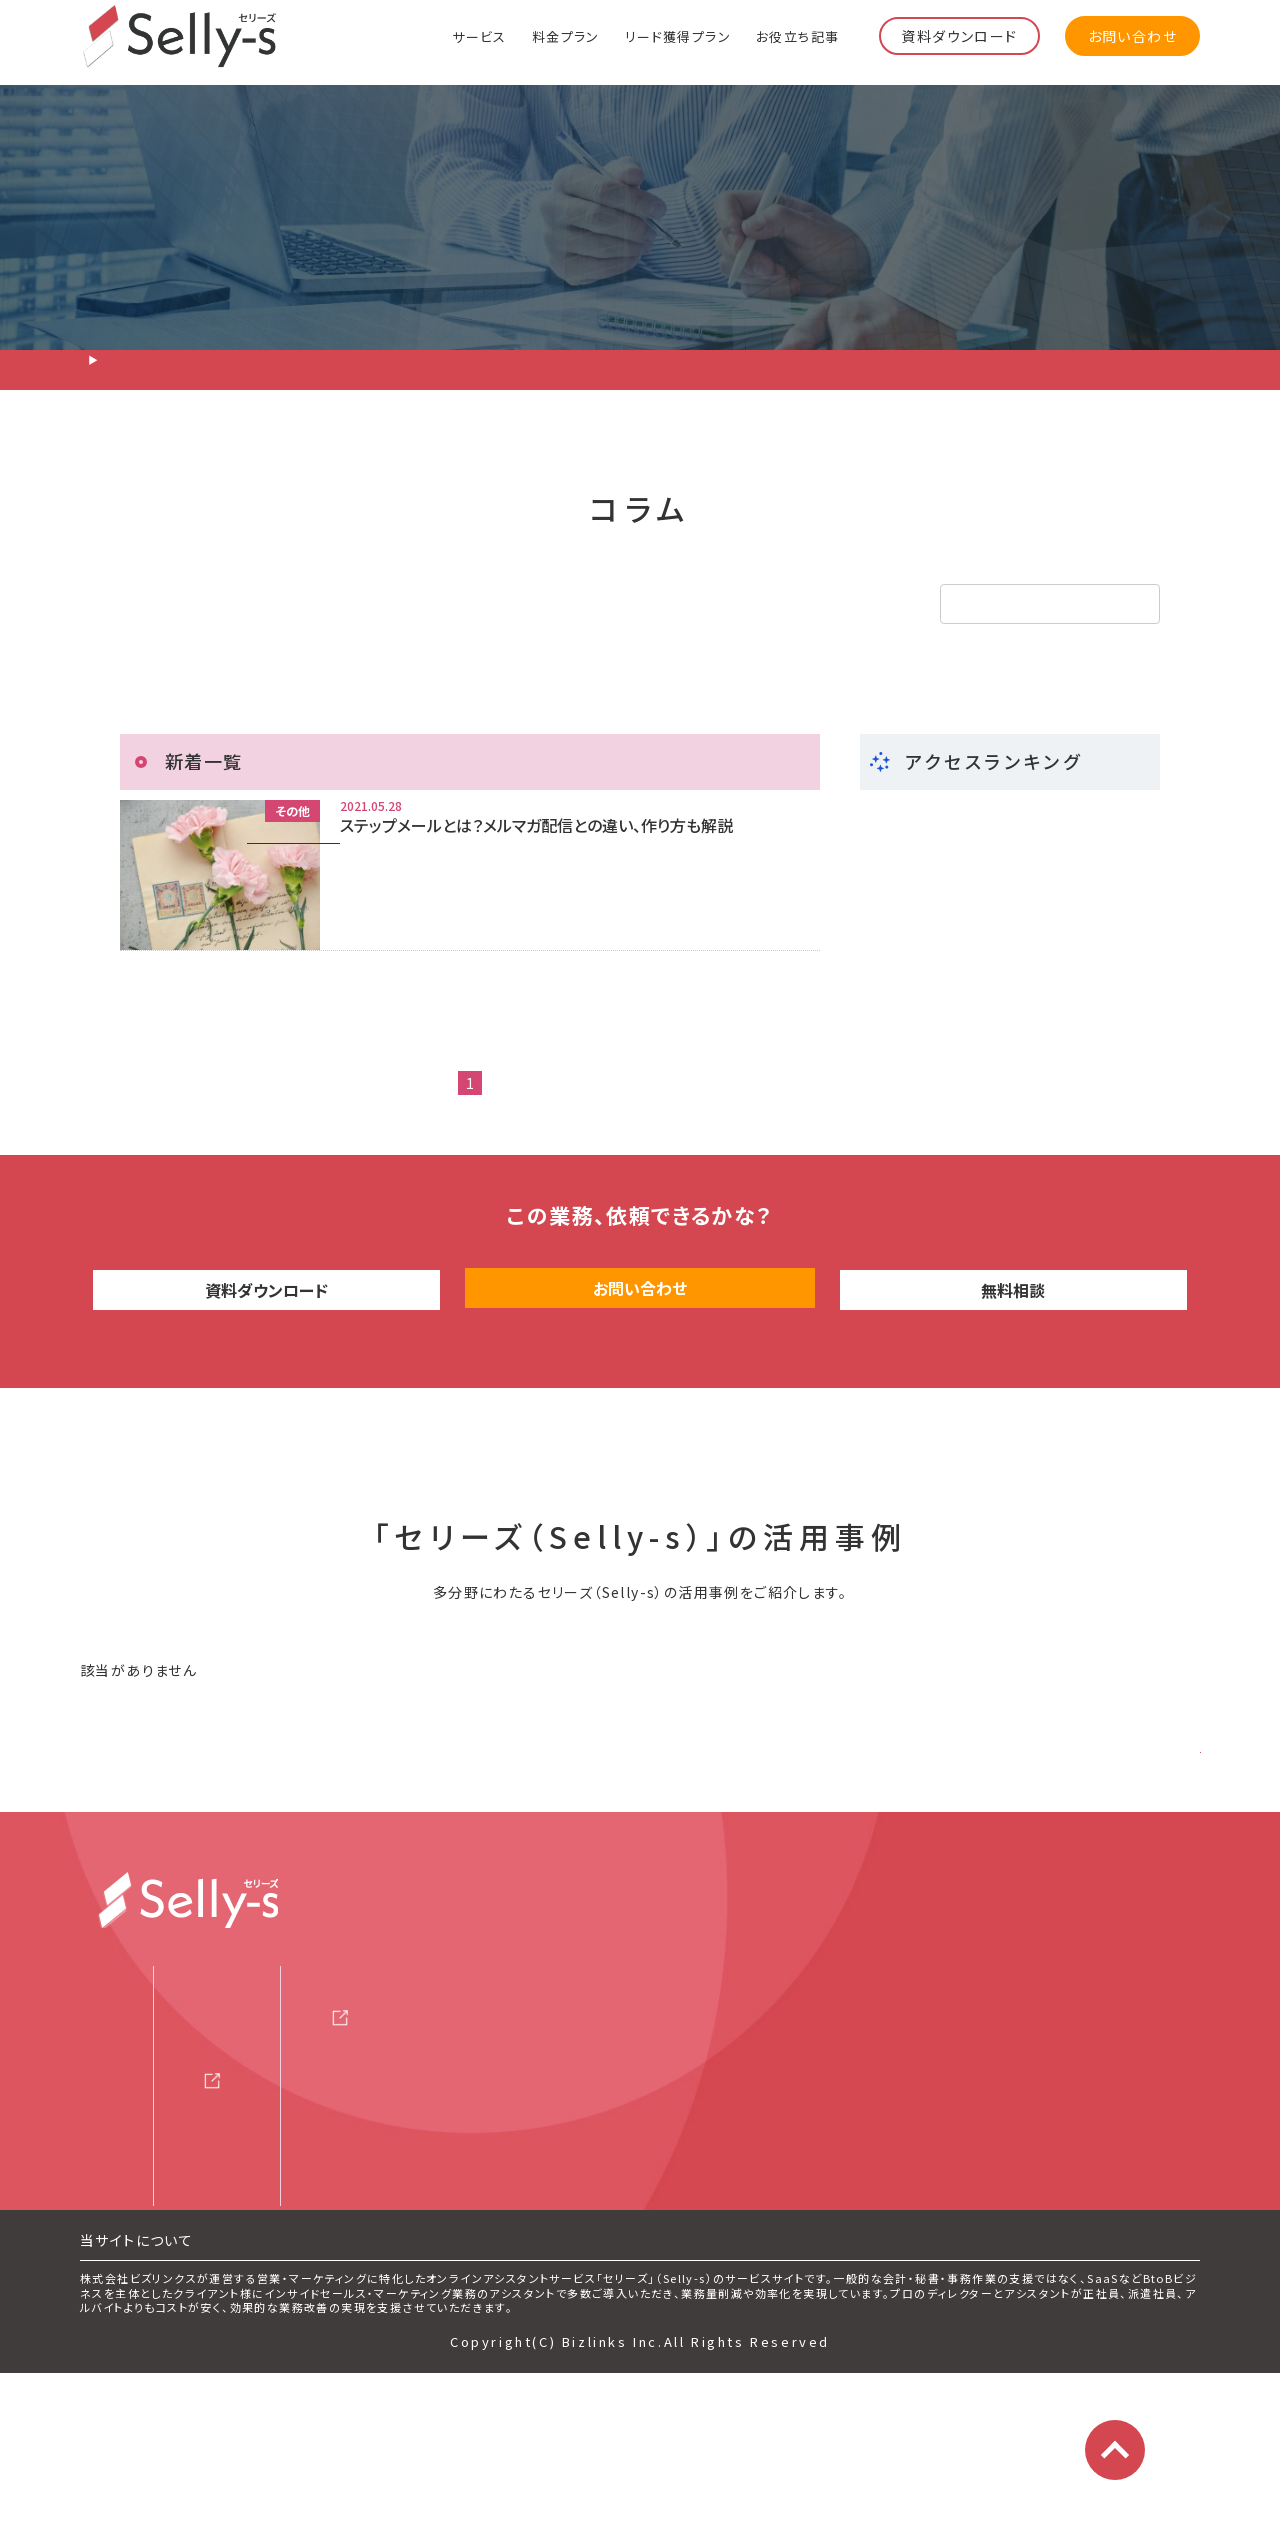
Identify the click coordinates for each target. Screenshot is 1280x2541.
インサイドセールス (469, 604)
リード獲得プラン (678, 35)
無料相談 (1014, 1368)
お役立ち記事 (797, 35)
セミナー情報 (378, 2127)
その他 (664, 604)
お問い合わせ (1132, 36)
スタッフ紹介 (145, 2227)
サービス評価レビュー (419, 2227)
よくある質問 (145, 2277)
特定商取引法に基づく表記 (717, 2274)
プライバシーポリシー (699, 2224)
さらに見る (1134, 1823)
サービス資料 (379, 2077)
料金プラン (566, 35)
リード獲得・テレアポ (228, 604)
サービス (479, 35)
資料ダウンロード (959, 36)
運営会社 (664, 2124)
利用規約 (652, 2174)
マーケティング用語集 (409, 2277)
